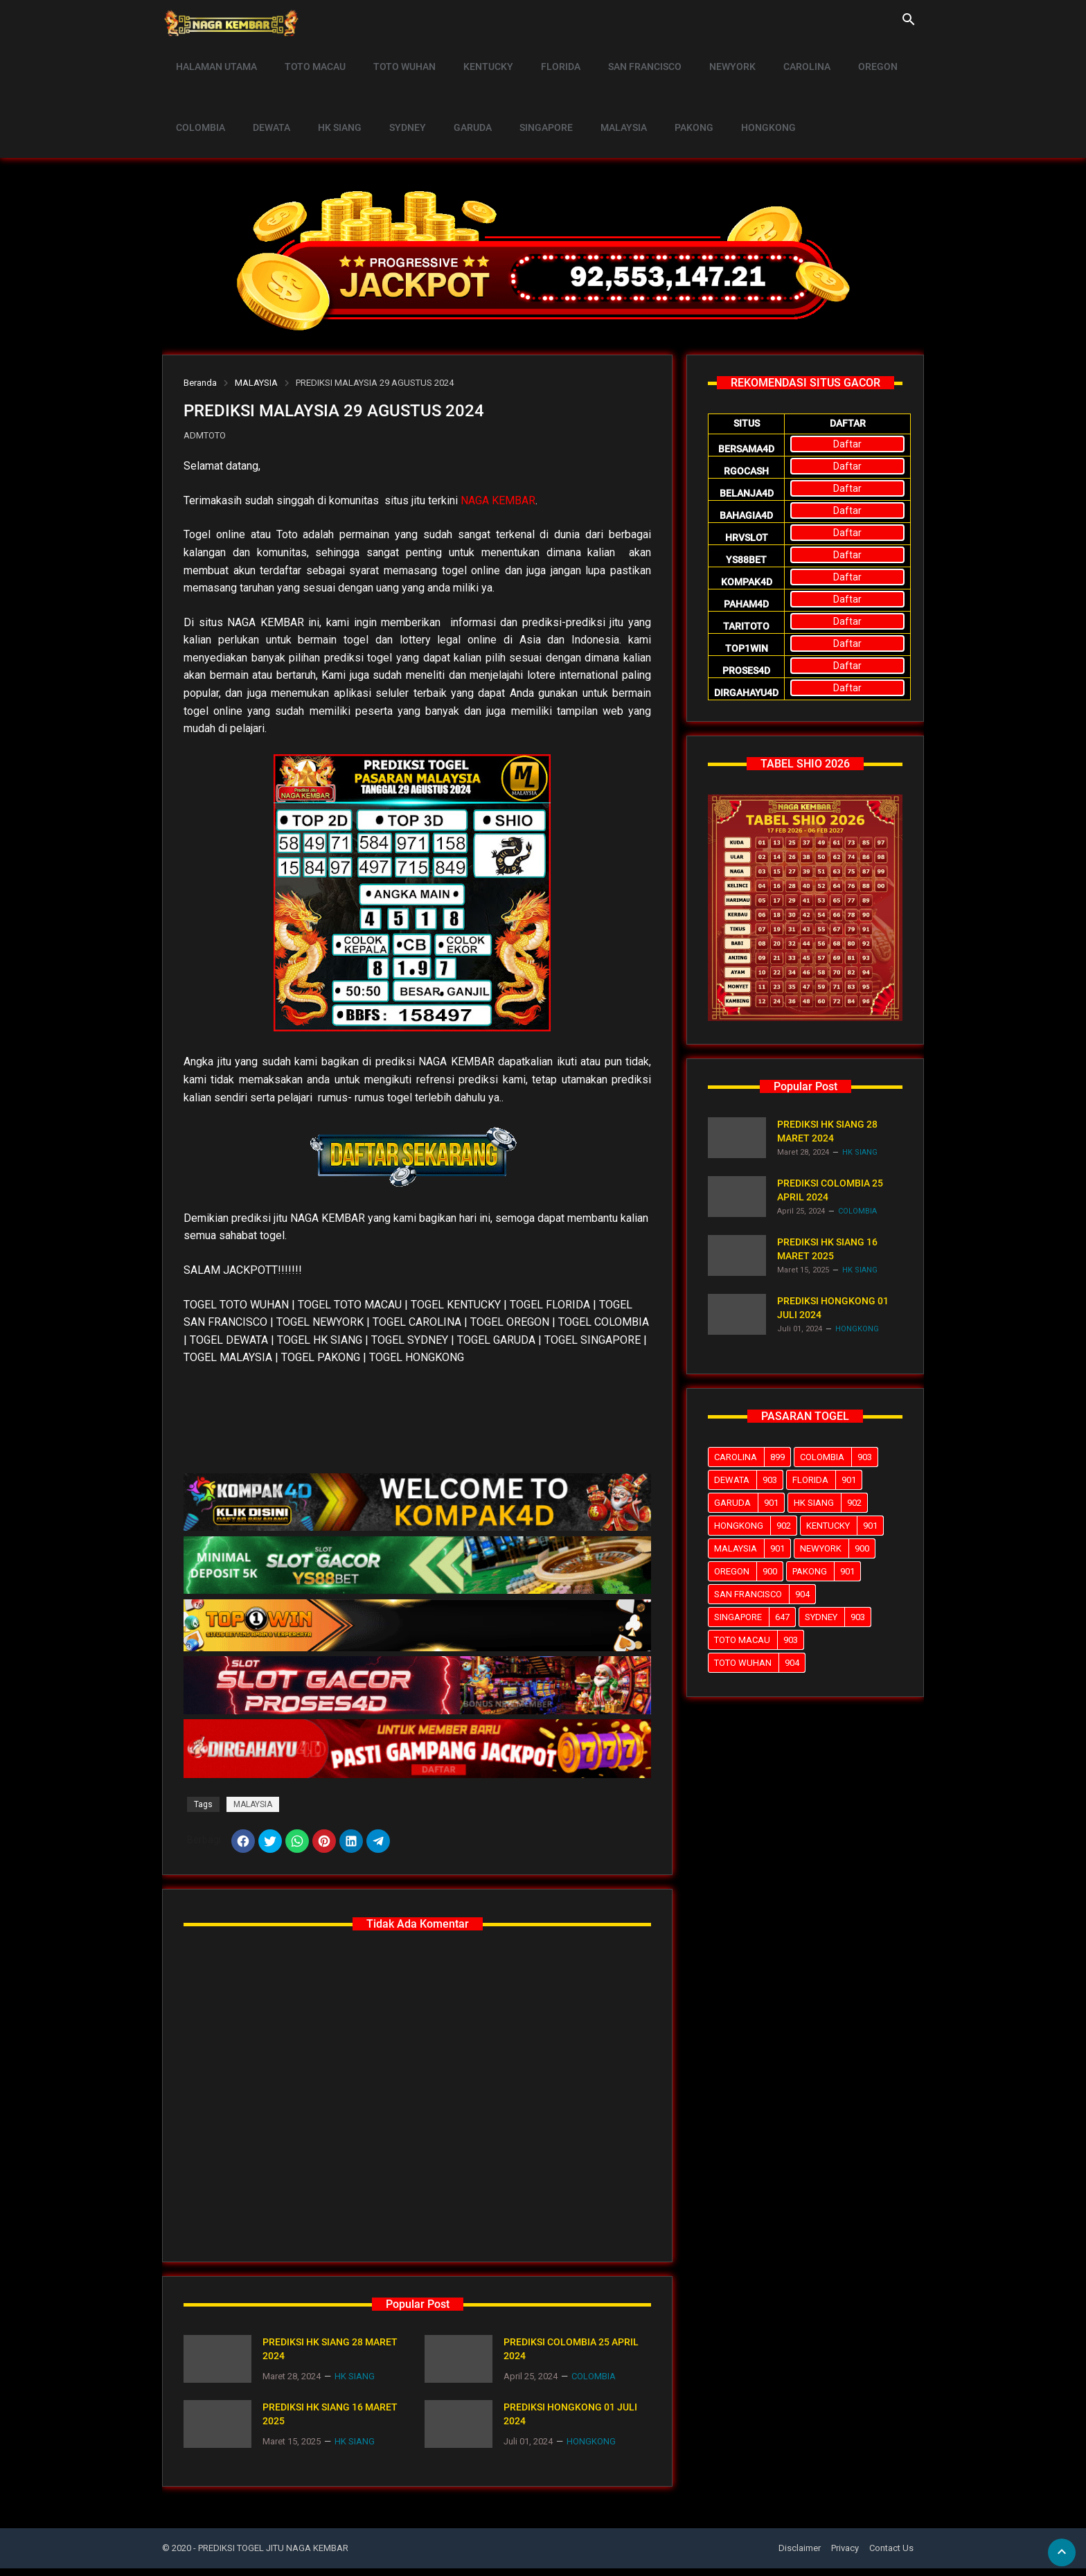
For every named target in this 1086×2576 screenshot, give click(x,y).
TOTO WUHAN (394, 55)
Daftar (847, 444)
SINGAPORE (523, 94)
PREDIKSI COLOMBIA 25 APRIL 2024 (571, 2356)
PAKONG (662, 94)
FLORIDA (542, 55)
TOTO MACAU (308, 55)
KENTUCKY (474, 55)
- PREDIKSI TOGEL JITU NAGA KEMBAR (270, 2555)
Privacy (845, 2555)
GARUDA (454, 94)
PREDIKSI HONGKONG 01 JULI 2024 (570, 2421)
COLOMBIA (198, 94)
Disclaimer (799, 2555)
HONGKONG (733, 94)
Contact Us (891, 2555)
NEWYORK (705, 55)
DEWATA (265, 94)
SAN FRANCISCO (622, 55)
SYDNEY (393, 94)
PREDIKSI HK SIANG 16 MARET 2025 (330, 2421)
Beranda (200, 382)
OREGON (842, 55)
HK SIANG (329, 94)
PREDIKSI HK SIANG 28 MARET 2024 (330, 2356)
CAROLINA (775, 55)
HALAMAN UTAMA (214, 55)
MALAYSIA (596, 94)
